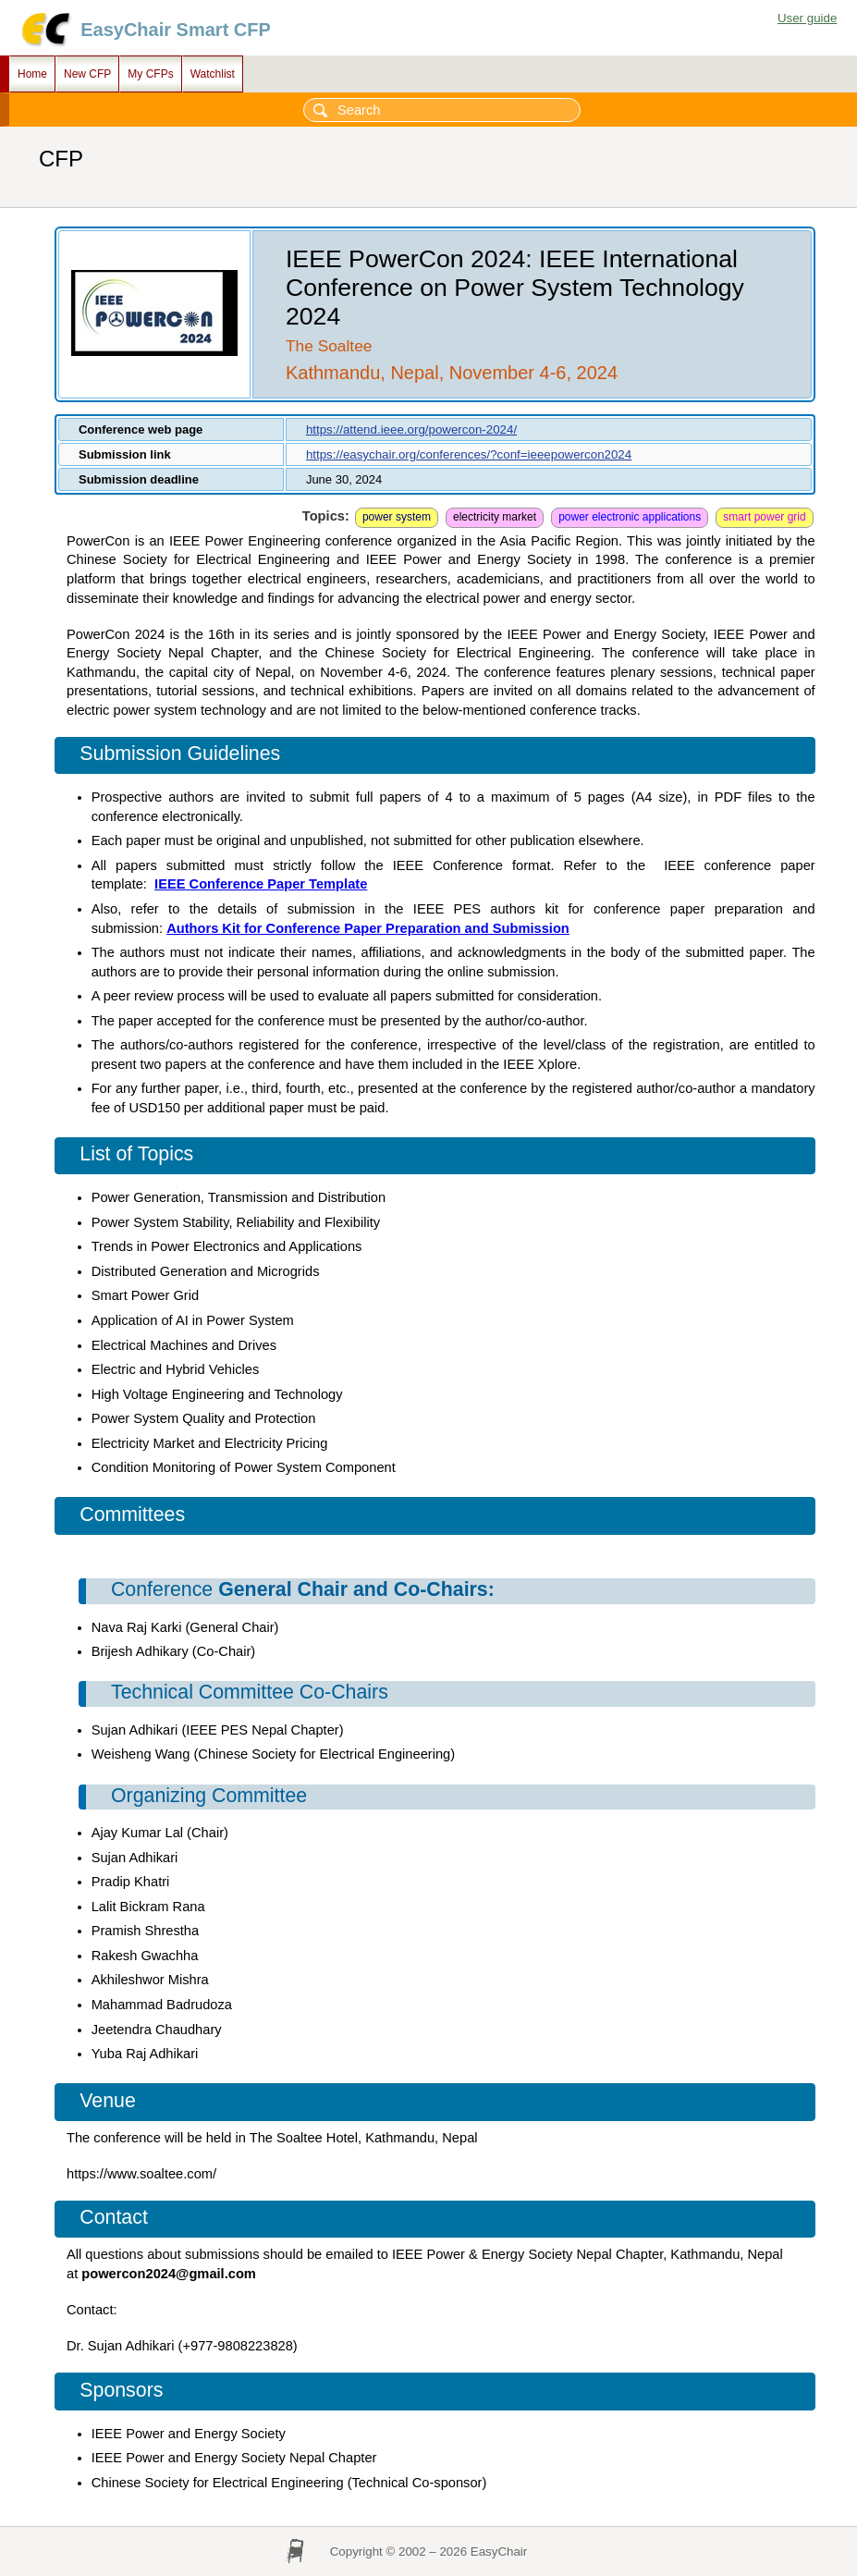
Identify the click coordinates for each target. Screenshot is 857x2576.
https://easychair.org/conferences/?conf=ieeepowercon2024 (468, 454)
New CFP (87, 73)
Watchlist (212, 73)
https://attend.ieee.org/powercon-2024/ (411, 429)
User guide (807, 18)
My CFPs (150, 73)
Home (32, 73)
